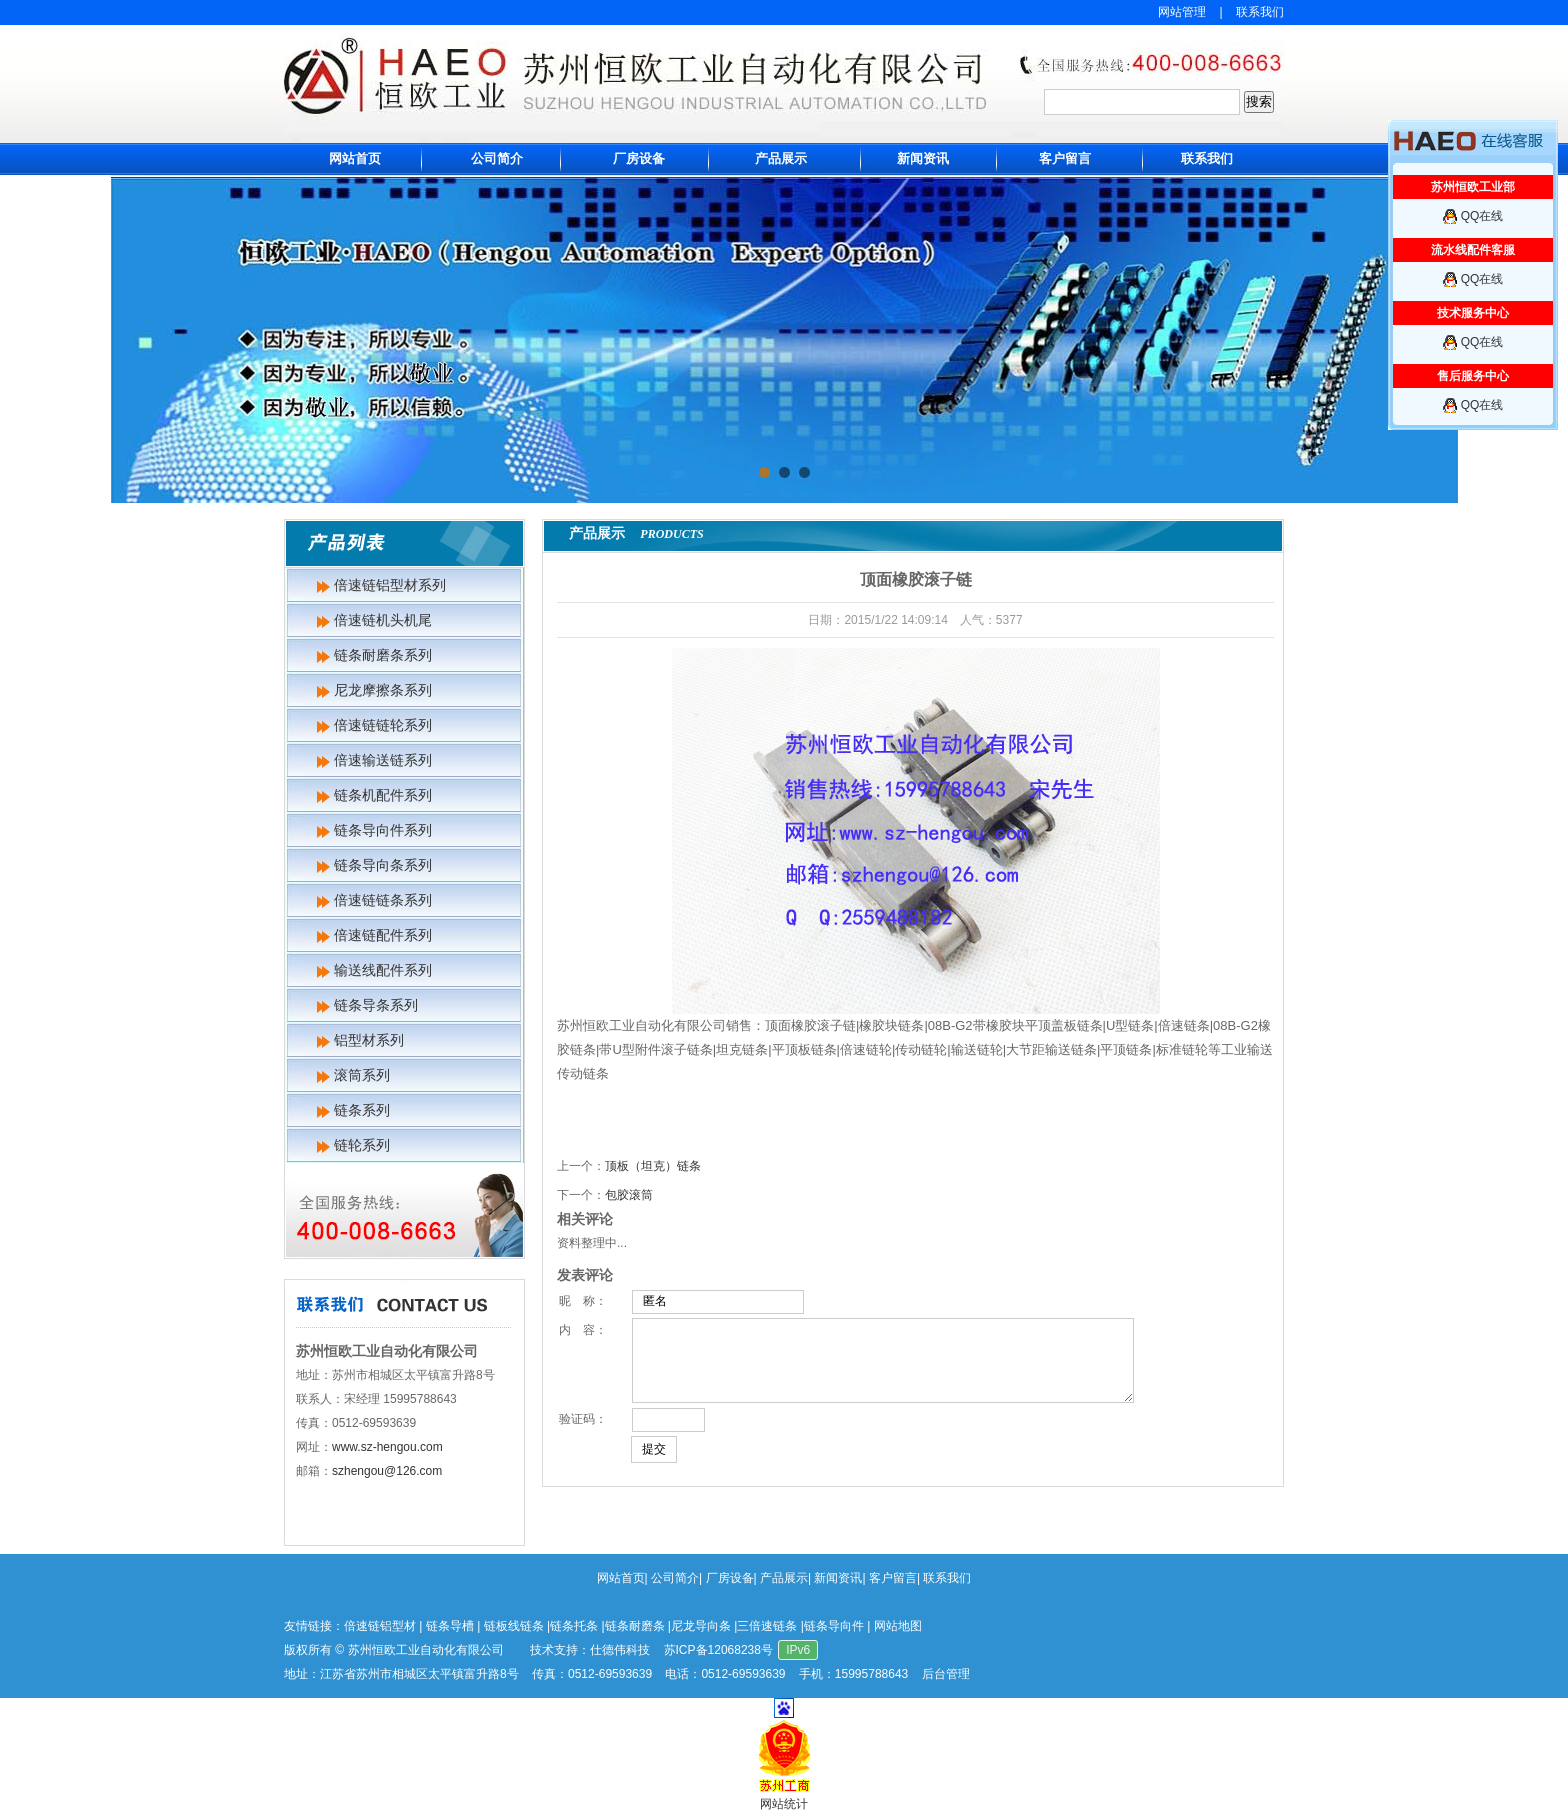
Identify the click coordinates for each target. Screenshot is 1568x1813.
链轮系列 (362, 1145)
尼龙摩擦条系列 (383, 690)
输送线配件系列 (383, 970)
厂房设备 (639, 158)
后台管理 (946, 1674)
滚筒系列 (362, 1075)
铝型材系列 (369, 1040)
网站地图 (898, 1626)
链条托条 (574, 1626)
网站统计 (784, 1804)
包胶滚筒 (629, 1195)
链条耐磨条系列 (383, 655)
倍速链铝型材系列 (390, 585)
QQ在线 (1482, 216)
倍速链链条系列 (383, 900)
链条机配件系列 (383, 795)
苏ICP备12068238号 (718, 1650)
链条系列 (362, 1110)
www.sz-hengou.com (387, 1447)
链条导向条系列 (383, 865)
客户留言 (1065, 158)
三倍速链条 (767, 1626)
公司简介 (497, 158)
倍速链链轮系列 (383, 725)
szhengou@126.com (387, 1471)
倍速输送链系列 (383, 760)
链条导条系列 (376, 1005)
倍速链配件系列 (383, 935)
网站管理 (1182, 12)
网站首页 (355, 158)
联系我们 (1260, 12)
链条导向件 (834, 1626)
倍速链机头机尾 (383, 620)
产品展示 (781, 158)
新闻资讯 (923, 158)
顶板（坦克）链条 (653, 1166)
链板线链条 (514, 1626)
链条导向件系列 (383, 830)
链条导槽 (450, 1626)
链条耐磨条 (635, 1626)
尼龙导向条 (701, 1626)
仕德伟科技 (620, 1650)
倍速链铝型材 (380, 1626)
